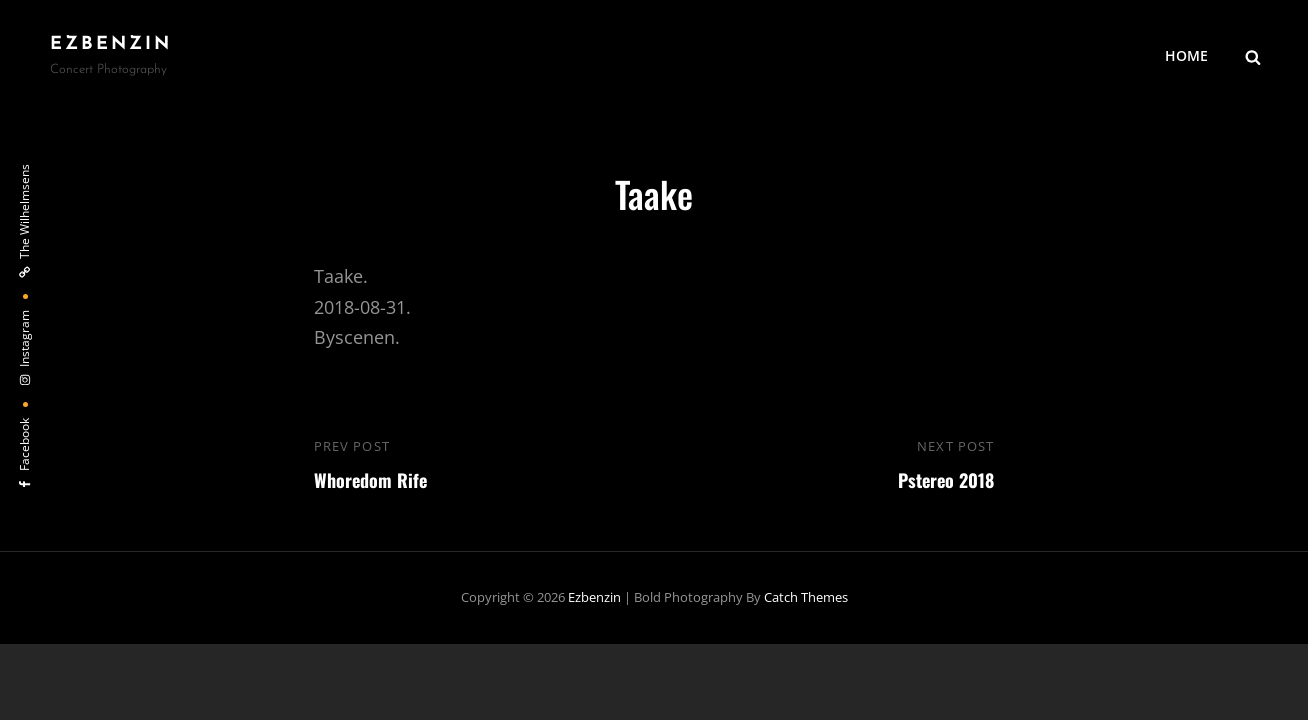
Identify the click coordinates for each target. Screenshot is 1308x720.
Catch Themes (806, 597)
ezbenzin (111, 44)
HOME (1186, 55)
